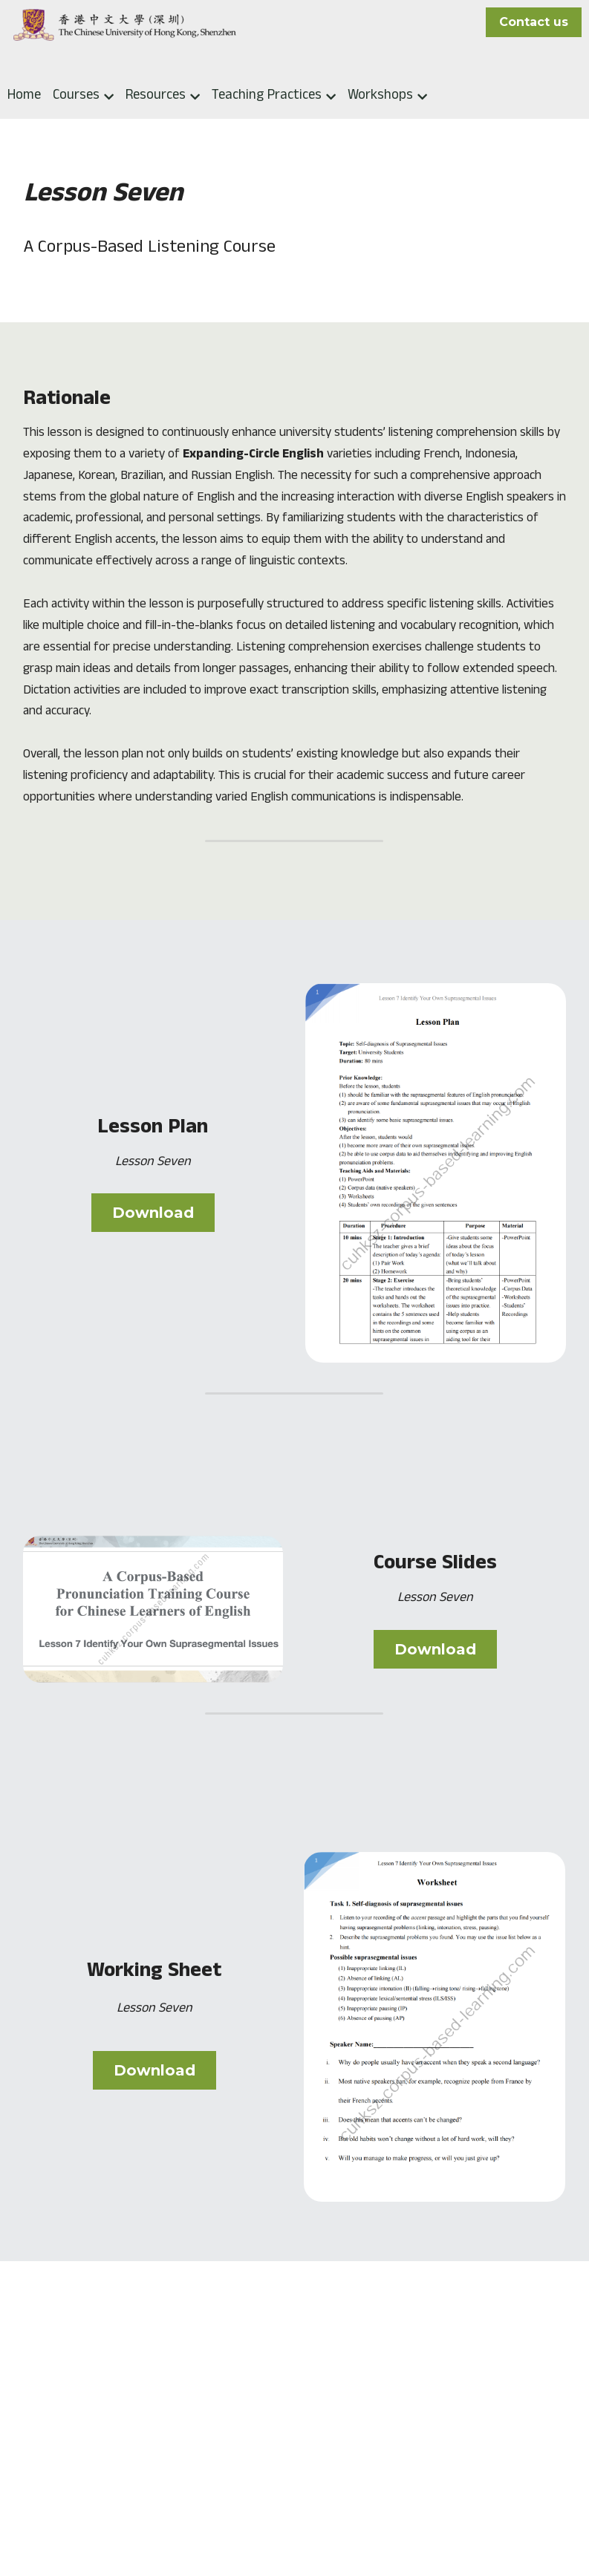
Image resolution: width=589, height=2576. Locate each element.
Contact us (533, 22)
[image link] (435, 1186)
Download (153, 1227)
